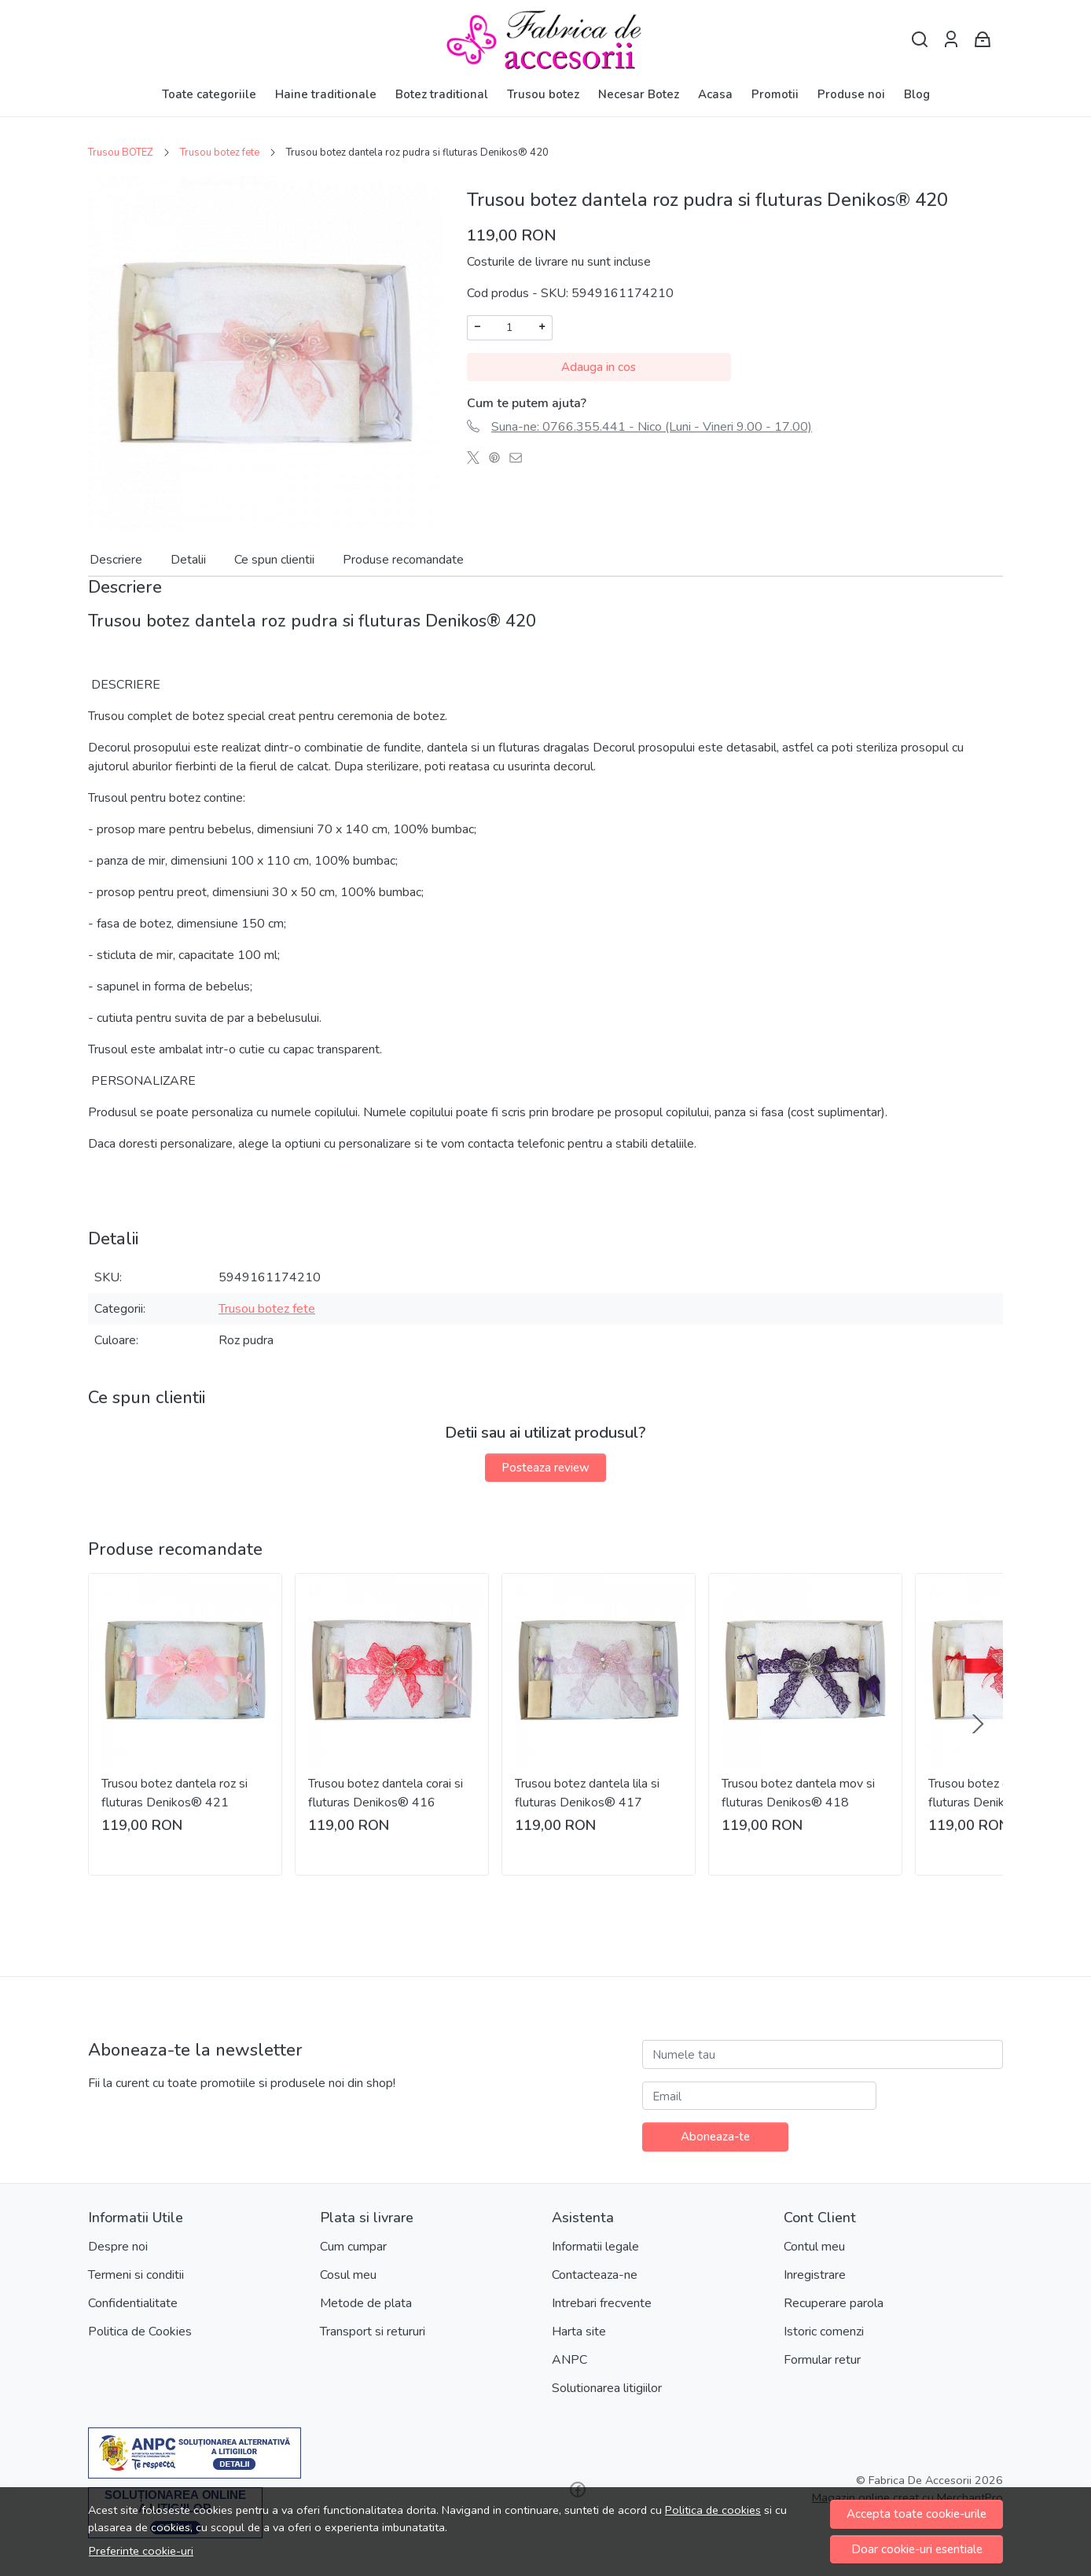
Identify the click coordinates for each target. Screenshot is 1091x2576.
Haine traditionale (326, 94)
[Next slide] (977, 1723)
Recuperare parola (833, 2303)
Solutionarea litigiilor (607, 2388)
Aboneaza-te (715, 2136)
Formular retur (822, 2359)
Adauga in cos (598, 367)
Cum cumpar (353, 2246)
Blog (917, 94)
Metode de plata (366, 2303)
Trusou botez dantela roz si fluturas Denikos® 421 (174, 1793)
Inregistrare (815, 2275)
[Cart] (982, 39)
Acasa (715, 94)
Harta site (579, 2331)
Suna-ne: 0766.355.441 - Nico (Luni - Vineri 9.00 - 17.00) (651, 426)
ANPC (569, 2359)
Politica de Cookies (140, 2331)
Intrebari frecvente (602, 2303)
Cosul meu (348, 2275)
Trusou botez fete (219, 152)
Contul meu (814, 2246)
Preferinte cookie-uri (141, 2551)
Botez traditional (441, 94)
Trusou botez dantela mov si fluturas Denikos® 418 (798, 1793)
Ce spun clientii (274, 559)
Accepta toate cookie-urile (916, 2514)
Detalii (188, 559)
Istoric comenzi (824, 2331)
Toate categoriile (209, 94)
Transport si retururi (372, 2331)
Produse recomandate (403, 559)
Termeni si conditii (136, 2275)
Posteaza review (545, 1467)
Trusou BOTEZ (120, 152)
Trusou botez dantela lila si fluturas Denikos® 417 (587, 1793)
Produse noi (851, 94)
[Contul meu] (951, 39)
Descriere (116, 559)
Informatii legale (595, 2246)
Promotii (775, 94)
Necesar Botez (638, 94)
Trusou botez (543, 94)
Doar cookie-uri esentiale (917, 2549)
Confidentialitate (133, 2303)
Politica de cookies (713, 2510)
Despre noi (118, 2246)
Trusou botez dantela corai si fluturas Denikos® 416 (385, 1793)
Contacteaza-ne (594, 2275)
